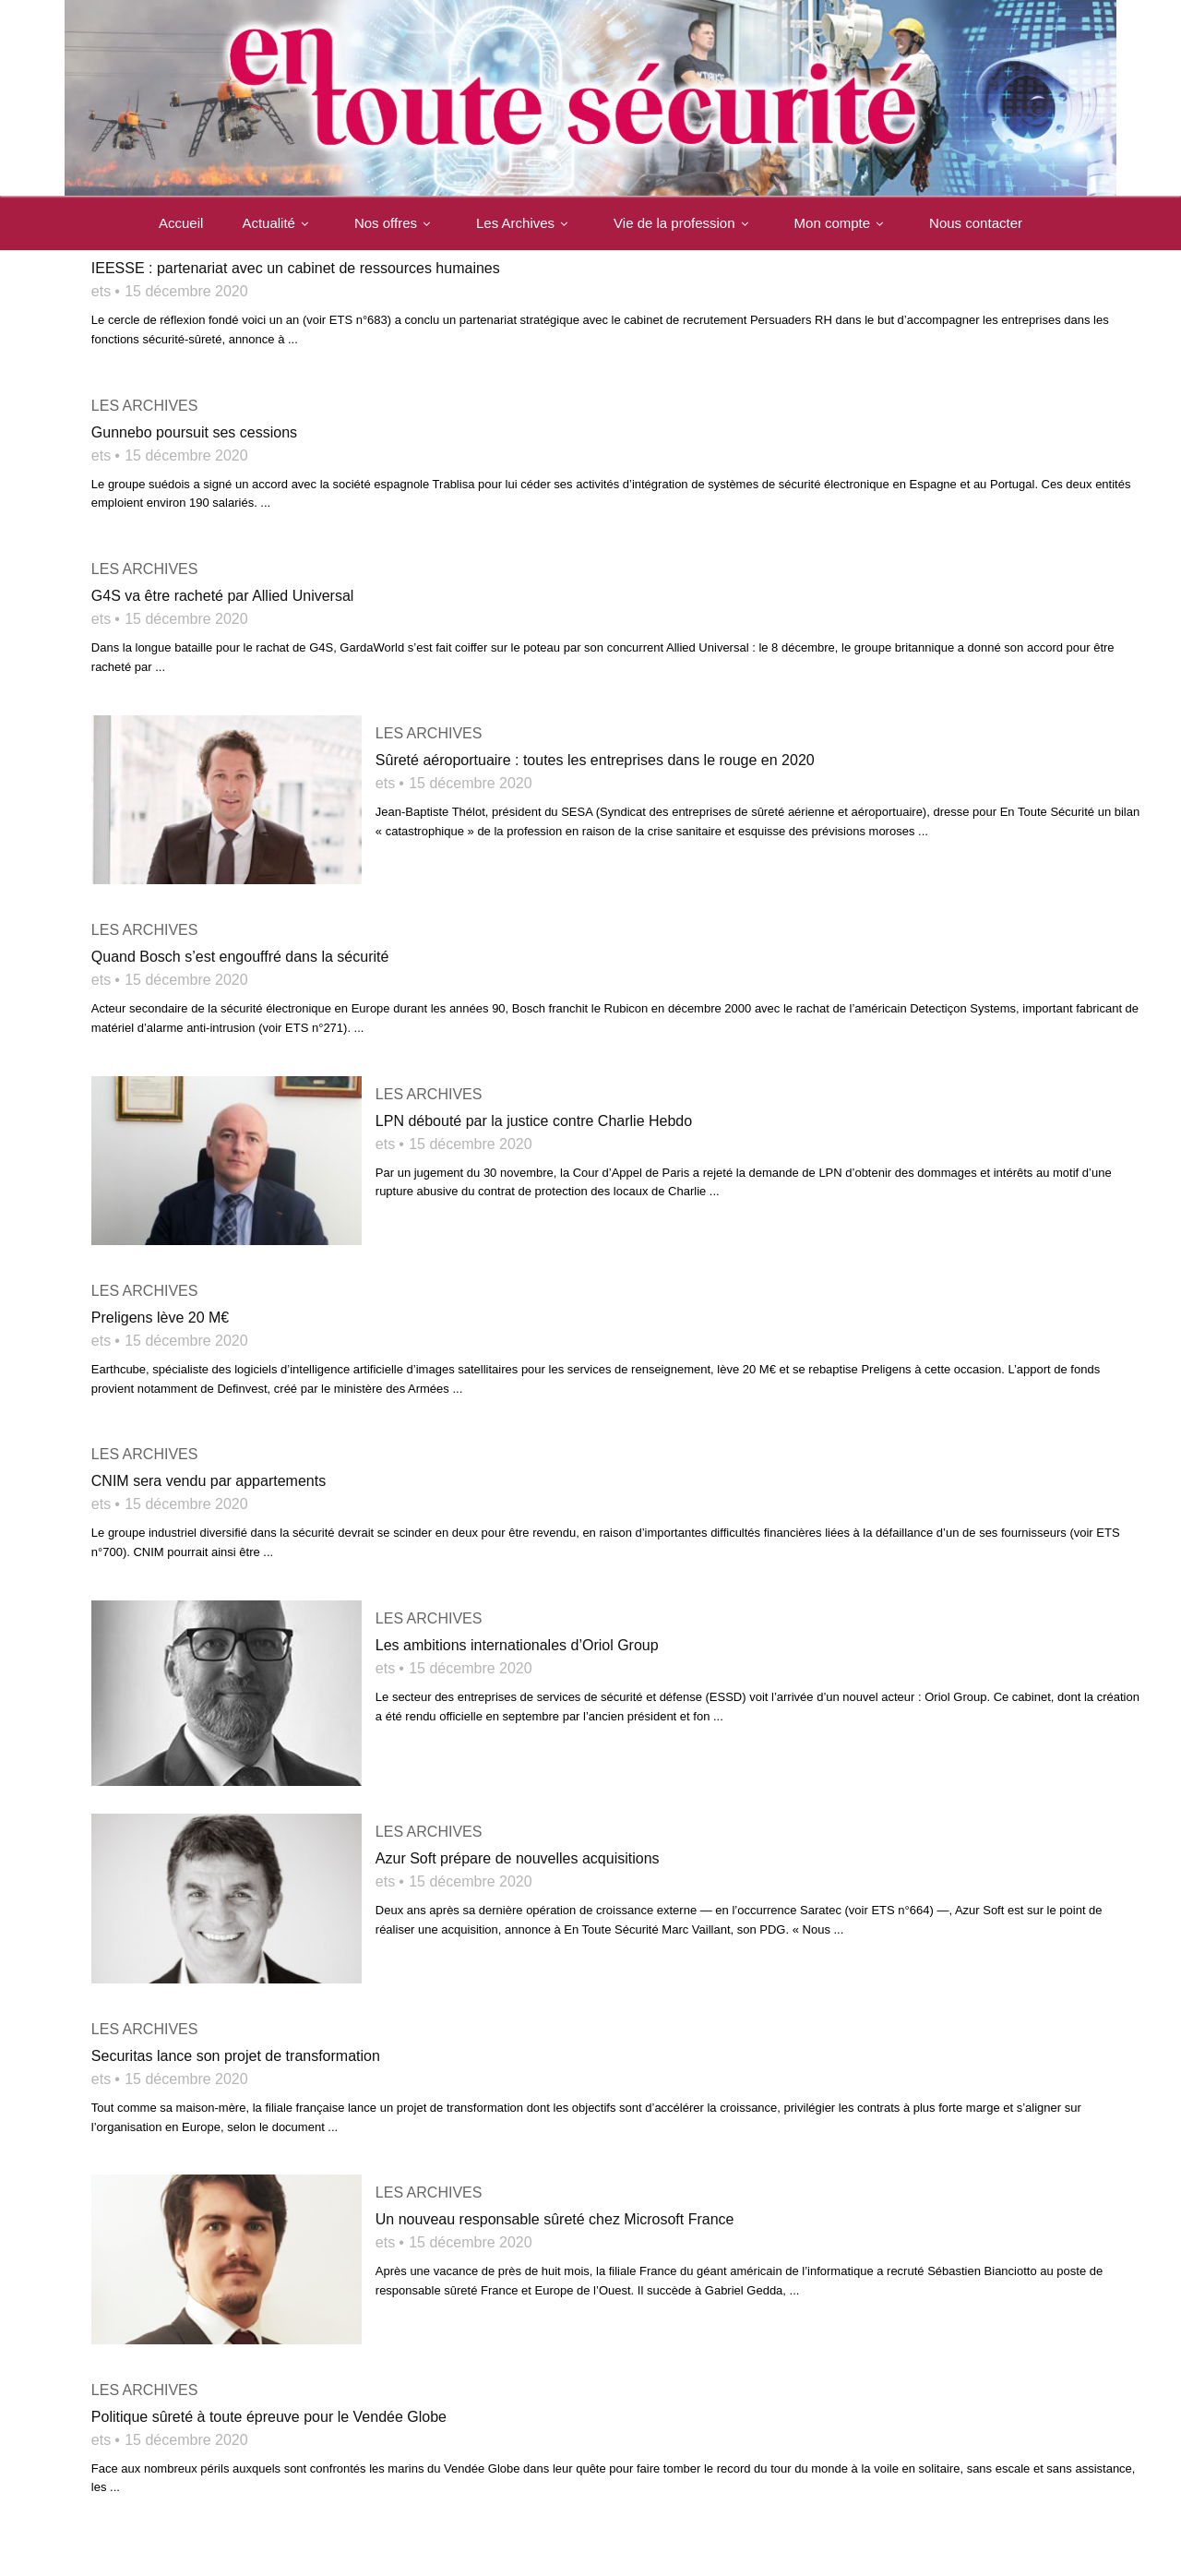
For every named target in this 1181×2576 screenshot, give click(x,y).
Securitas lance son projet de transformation (235, 2043)
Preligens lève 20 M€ (160, 1311)
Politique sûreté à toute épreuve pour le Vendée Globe (269, 2401)
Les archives (144, 405)
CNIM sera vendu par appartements (208, 1475)
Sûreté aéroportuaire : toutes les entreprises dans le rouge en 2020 (595, 760)
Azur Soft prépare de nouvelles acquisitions (518, 1849)
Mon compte (842, 224)
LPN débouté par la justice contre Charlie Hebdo (534, 1117)
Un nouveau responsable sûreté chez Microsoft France (555, 2207)
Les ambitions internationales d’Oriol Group (517, 1639)
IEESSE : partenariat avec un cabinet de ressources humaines (295, 268)
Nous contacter (975, 224)
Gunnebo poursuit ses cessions (194, 432)
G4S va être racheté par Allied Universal (222, 596)
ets (101, 291)
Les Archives (525, 224)
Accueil (181, 224)
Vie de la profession (684, 224)
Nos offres (395, 224)
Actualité (279, 224)
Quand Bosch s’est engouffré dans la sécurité (240, 954)
